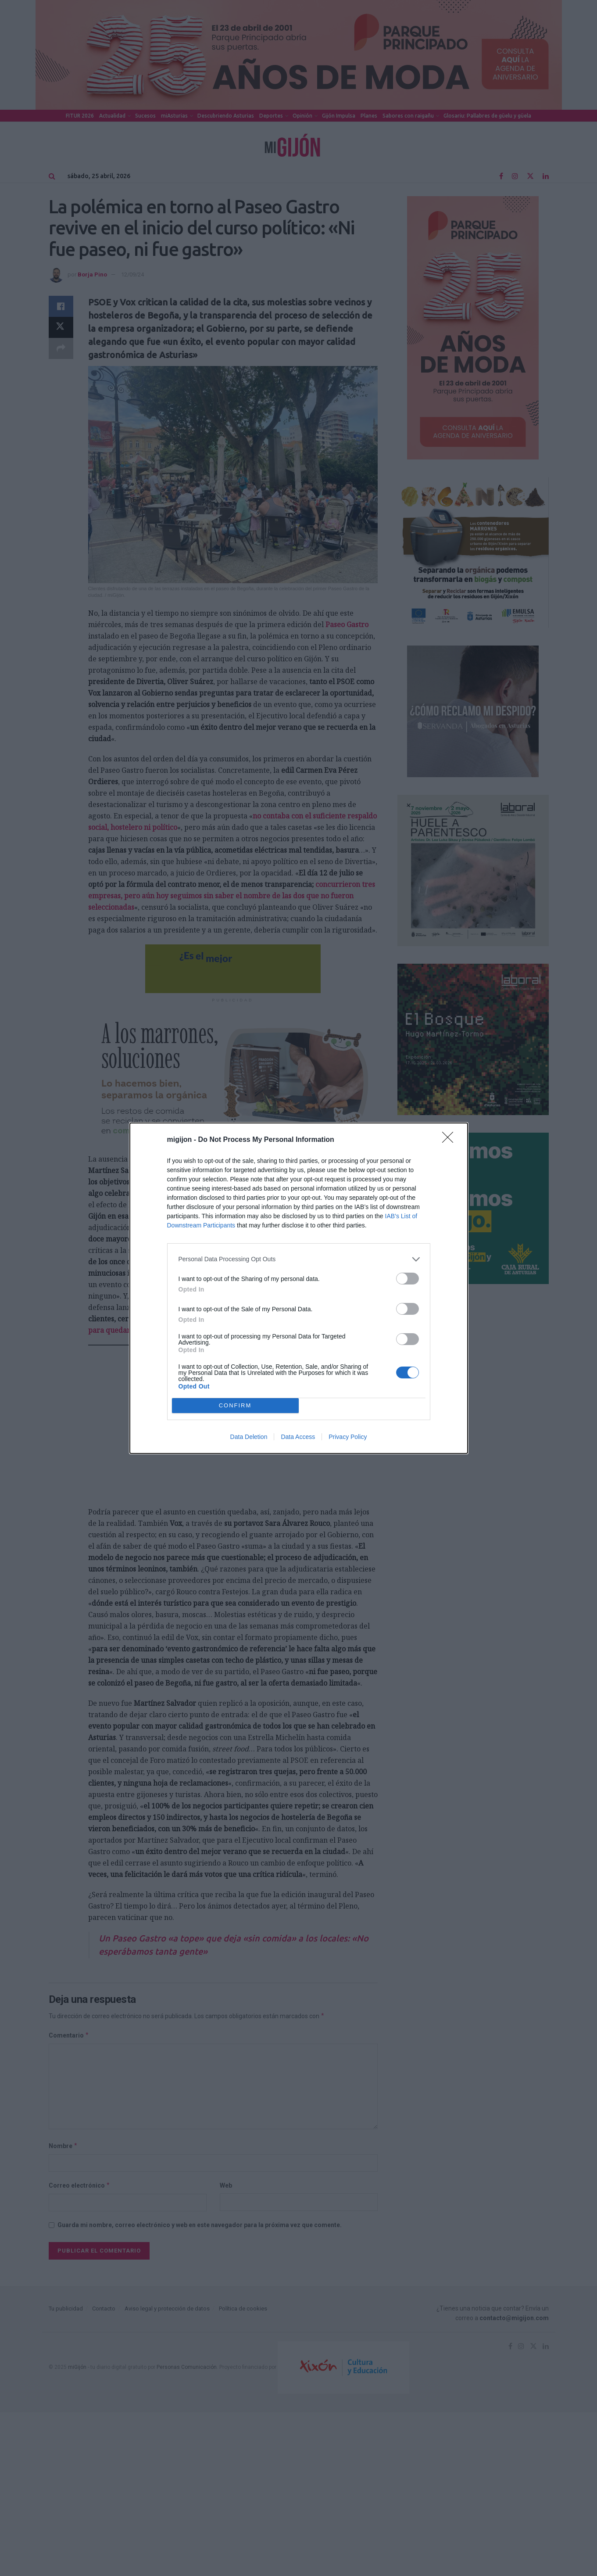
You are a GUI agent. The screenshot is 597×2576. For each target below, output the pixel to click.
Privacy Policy (348, 1436)
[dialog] (299, 1288)
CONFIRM (235, 1405)
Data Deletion (249, 1436)
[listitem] (299, 1259)
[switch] (407, 1278)
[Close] (450, 1140)
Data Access (298, 1436)
